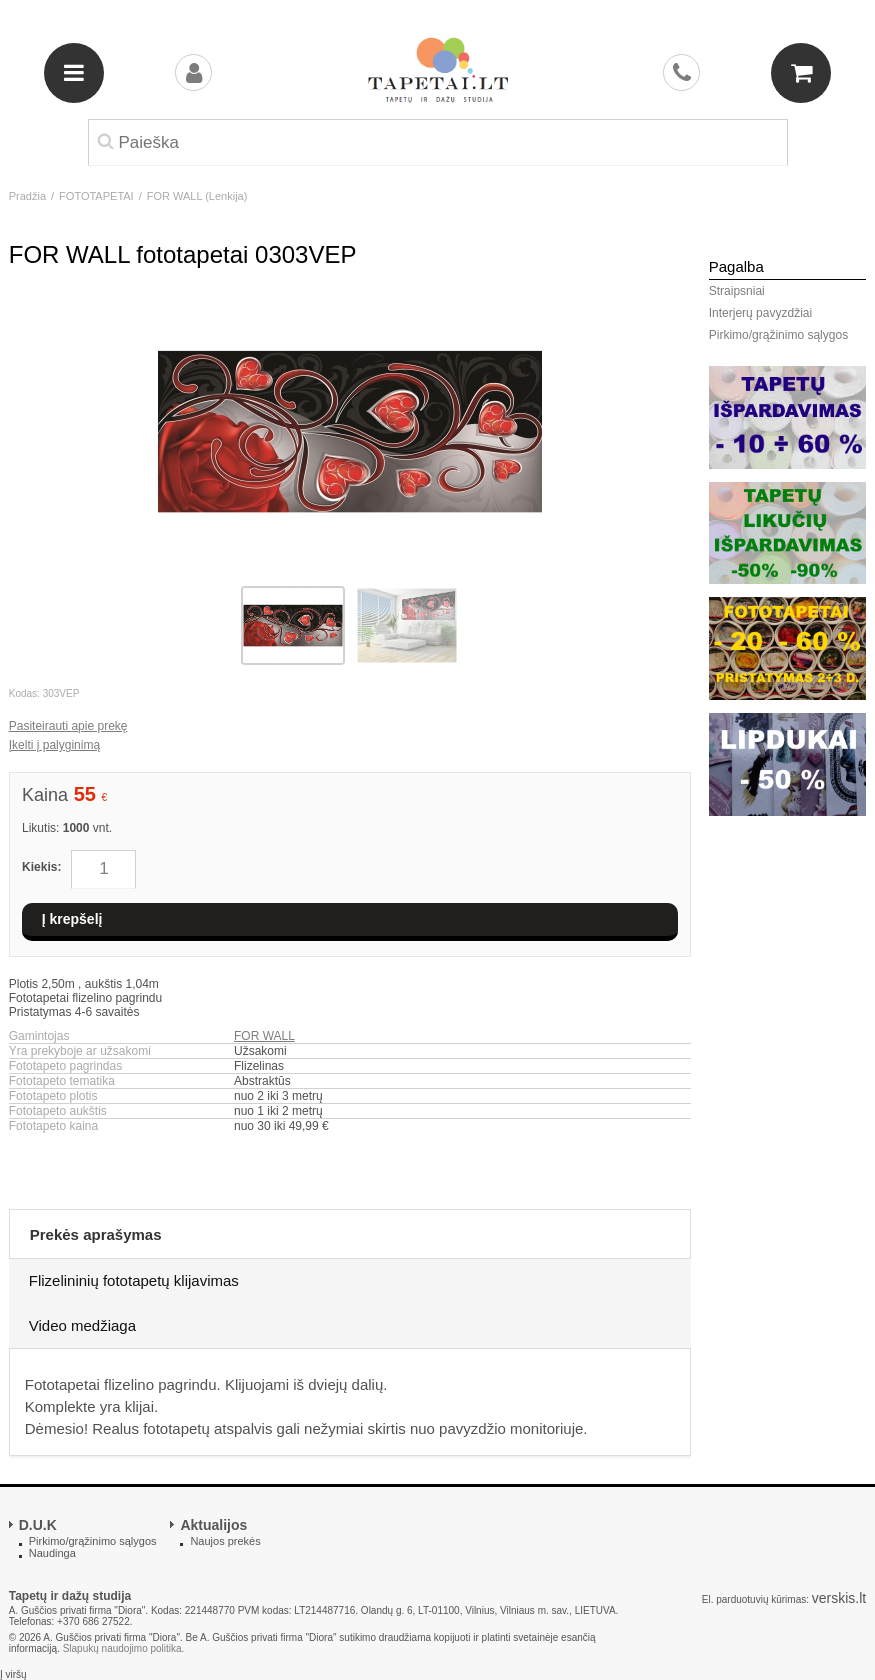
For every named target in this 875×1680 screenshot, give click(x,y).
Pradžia (27, 196)
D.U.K (38, 1525)
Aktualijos (213, 1525)
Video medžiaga (82, 1325)
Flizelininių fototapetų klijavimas (134, 1280)
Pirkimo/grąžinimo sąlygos (778, 335)
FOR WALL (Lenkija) (197, 196)
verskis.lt (839, 1598)
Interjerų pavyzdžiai (760, 313)
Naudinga (52, 1553)
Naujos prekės (225, 1541)
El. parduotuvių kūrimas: (755, 1599)
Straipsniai (737, 291)
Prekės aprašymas (96, 1234)
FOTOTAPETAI (96, 196)
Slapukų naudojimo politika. (124, 1648)
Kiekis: (41, 867)
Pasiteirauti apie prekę (68, 726)
